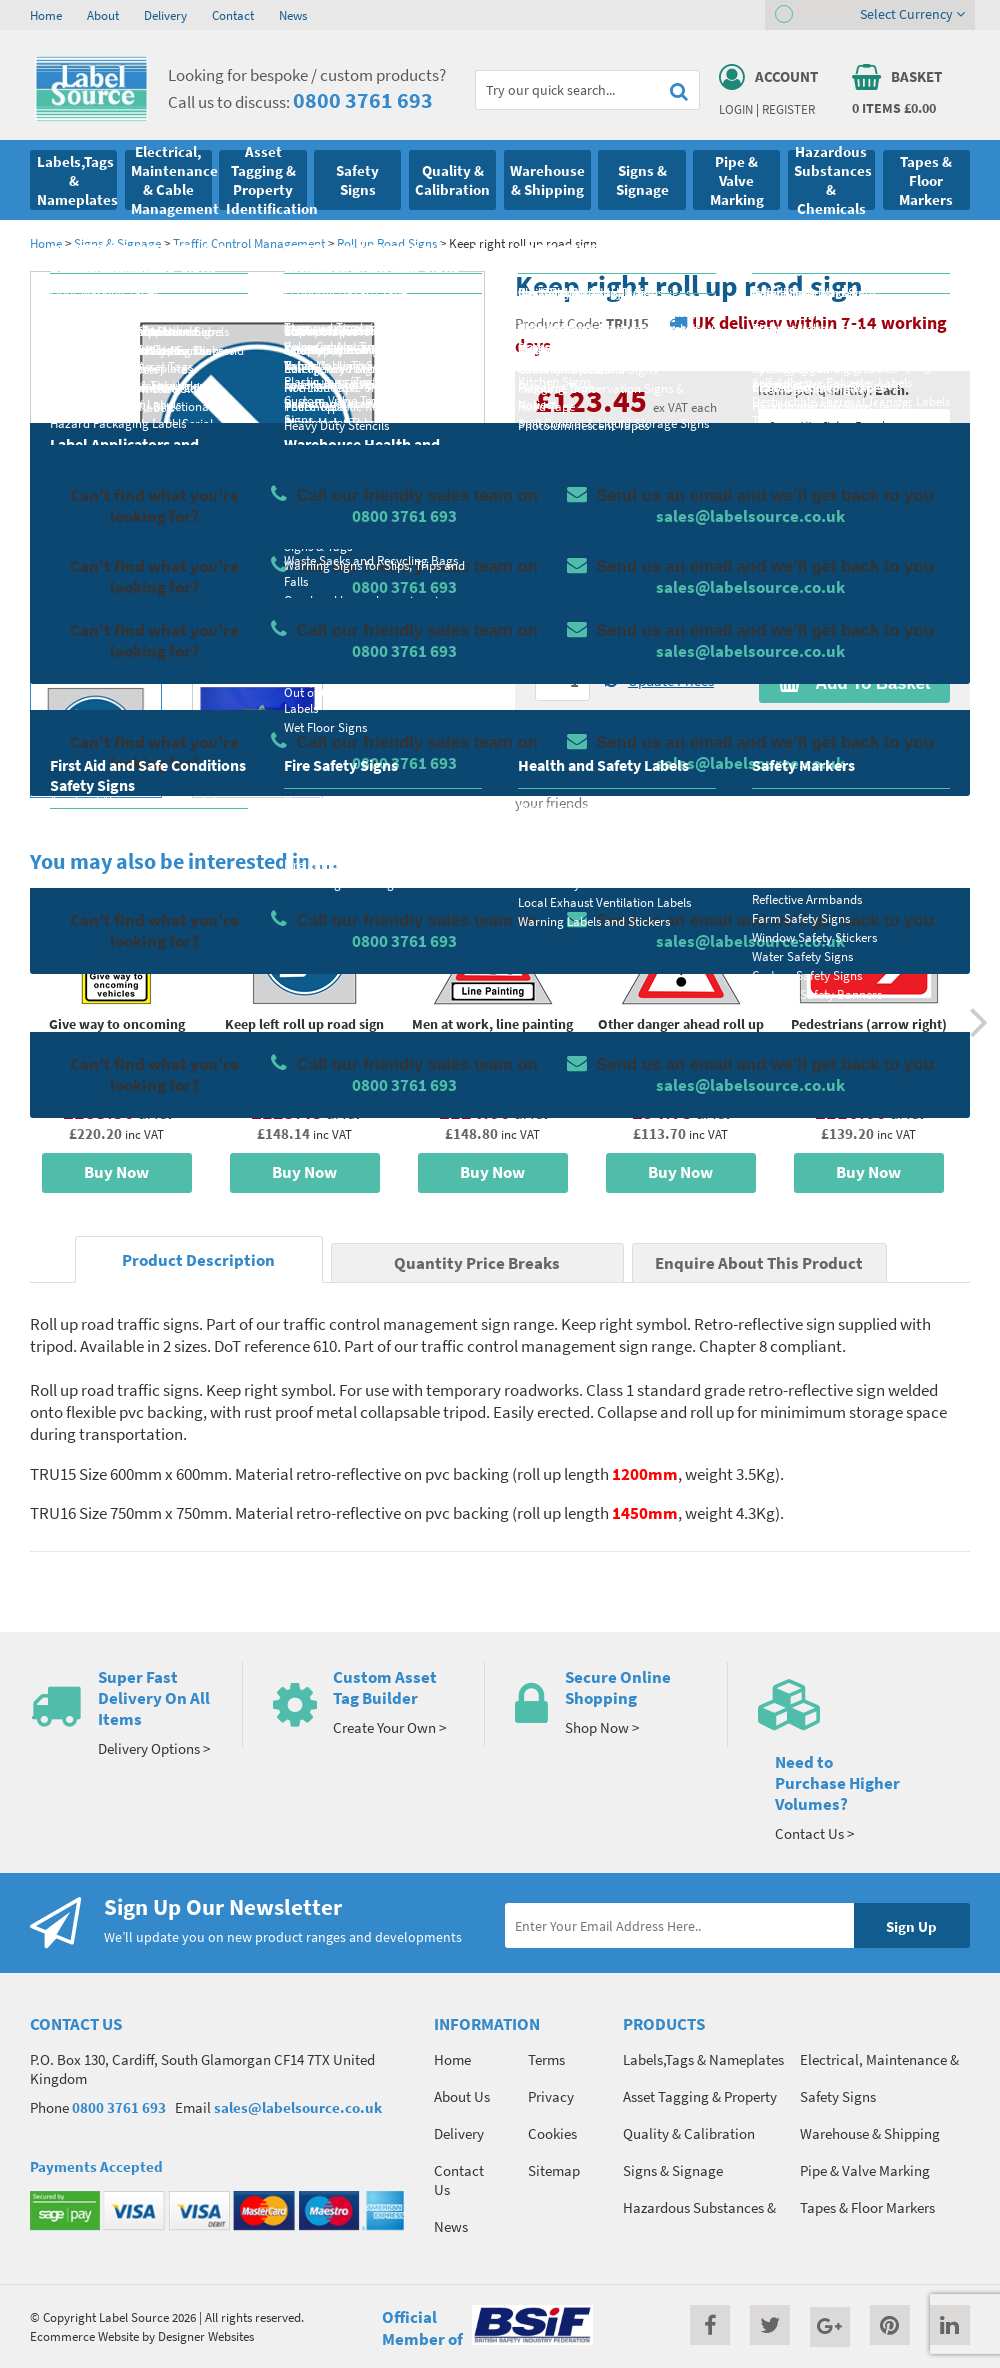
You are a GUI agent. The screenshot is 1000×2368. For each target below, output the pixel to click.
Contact (233, 15)
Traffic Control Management (249, 243)
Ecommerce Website (84, 2336)
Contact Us (459, 2180)
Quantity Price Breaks (854, 426)
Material (560, 488)
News (293, 15)
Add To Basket (854, 683)
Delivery (165, 15)
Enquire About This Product (759, 1263)
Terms (546, 2059)
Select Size (568, 567)
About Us (462, 2096)
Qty (546, 646)
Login (736, 109)
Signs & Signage (117, 243)
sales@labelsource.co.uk (298, 2107)
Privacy (551, 2096)
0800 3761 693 (363, 100)
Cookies (552, 2133)
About (103, 15)
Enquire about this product (854, 722)
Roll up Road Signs (387, 243)
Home (46, 15)
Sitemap (554, 2170)
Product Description (198, 1260)
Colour (779, 567)
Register (788, 109)
